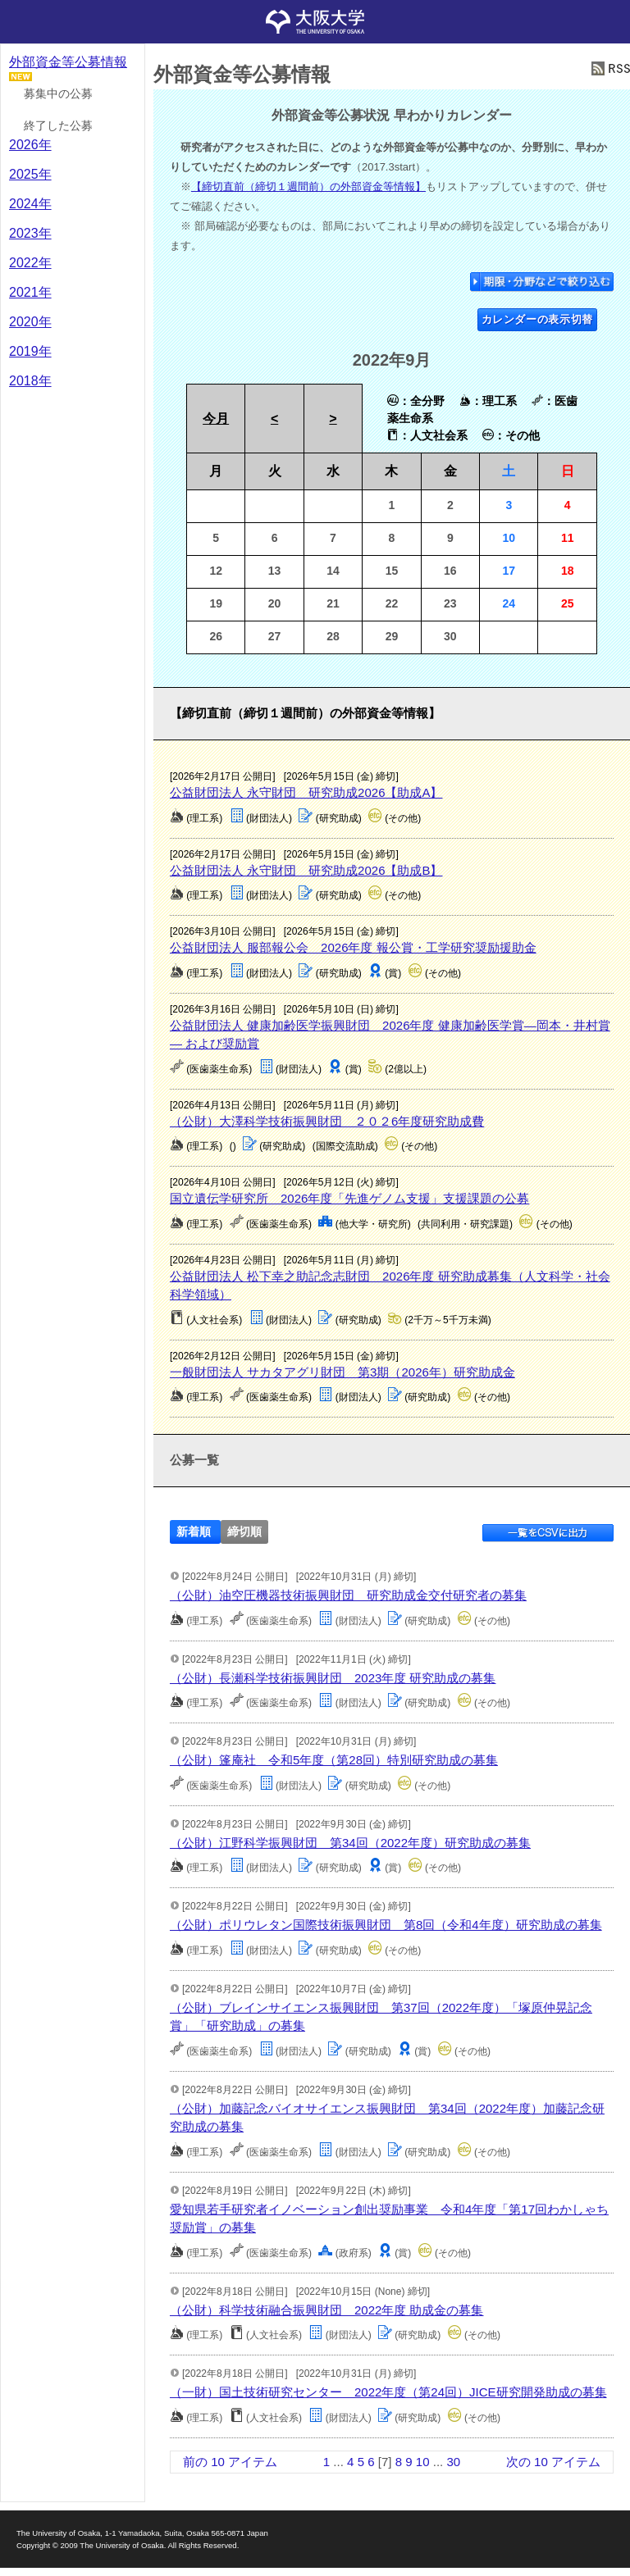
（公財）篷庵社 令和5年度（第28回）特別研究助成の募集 (334, 1760)
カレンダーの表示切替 (538, 319)
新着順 (193, 1532)
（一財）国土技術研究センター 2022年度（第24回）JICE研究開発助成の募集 (388, 2392)
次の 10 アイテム (553, 2462)
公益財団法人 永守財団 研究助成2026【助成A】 (306, 792)
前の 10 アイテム (230, 2462)
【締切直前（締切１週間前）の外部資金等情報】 (308, 186)
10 (423, 2462)
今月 (216, 419)
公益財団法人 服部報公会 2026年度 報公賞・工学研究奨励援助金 (353, 947)
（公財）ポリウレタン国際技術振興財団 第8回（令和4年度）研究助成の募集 (386, 1925)
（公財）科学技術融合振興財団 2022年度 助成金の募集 (327, 2310)
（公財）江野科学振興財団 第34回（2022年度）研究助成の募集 (350, 1843)
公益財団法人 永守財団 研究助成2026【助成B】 (306, 870)
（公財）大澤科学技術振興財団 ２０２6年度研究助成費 (327, 1121)
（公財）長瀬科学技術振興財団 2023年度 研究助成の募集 (333, 1678)
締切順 (244, 1532)
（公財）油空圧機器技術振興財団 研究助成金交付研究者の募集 (348, 1595)
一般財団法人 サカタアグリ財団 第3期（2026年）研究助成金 (342, 1372)
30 (453, 2462)
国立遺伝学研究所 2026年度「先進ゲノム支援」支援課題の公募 (349, 1198)
